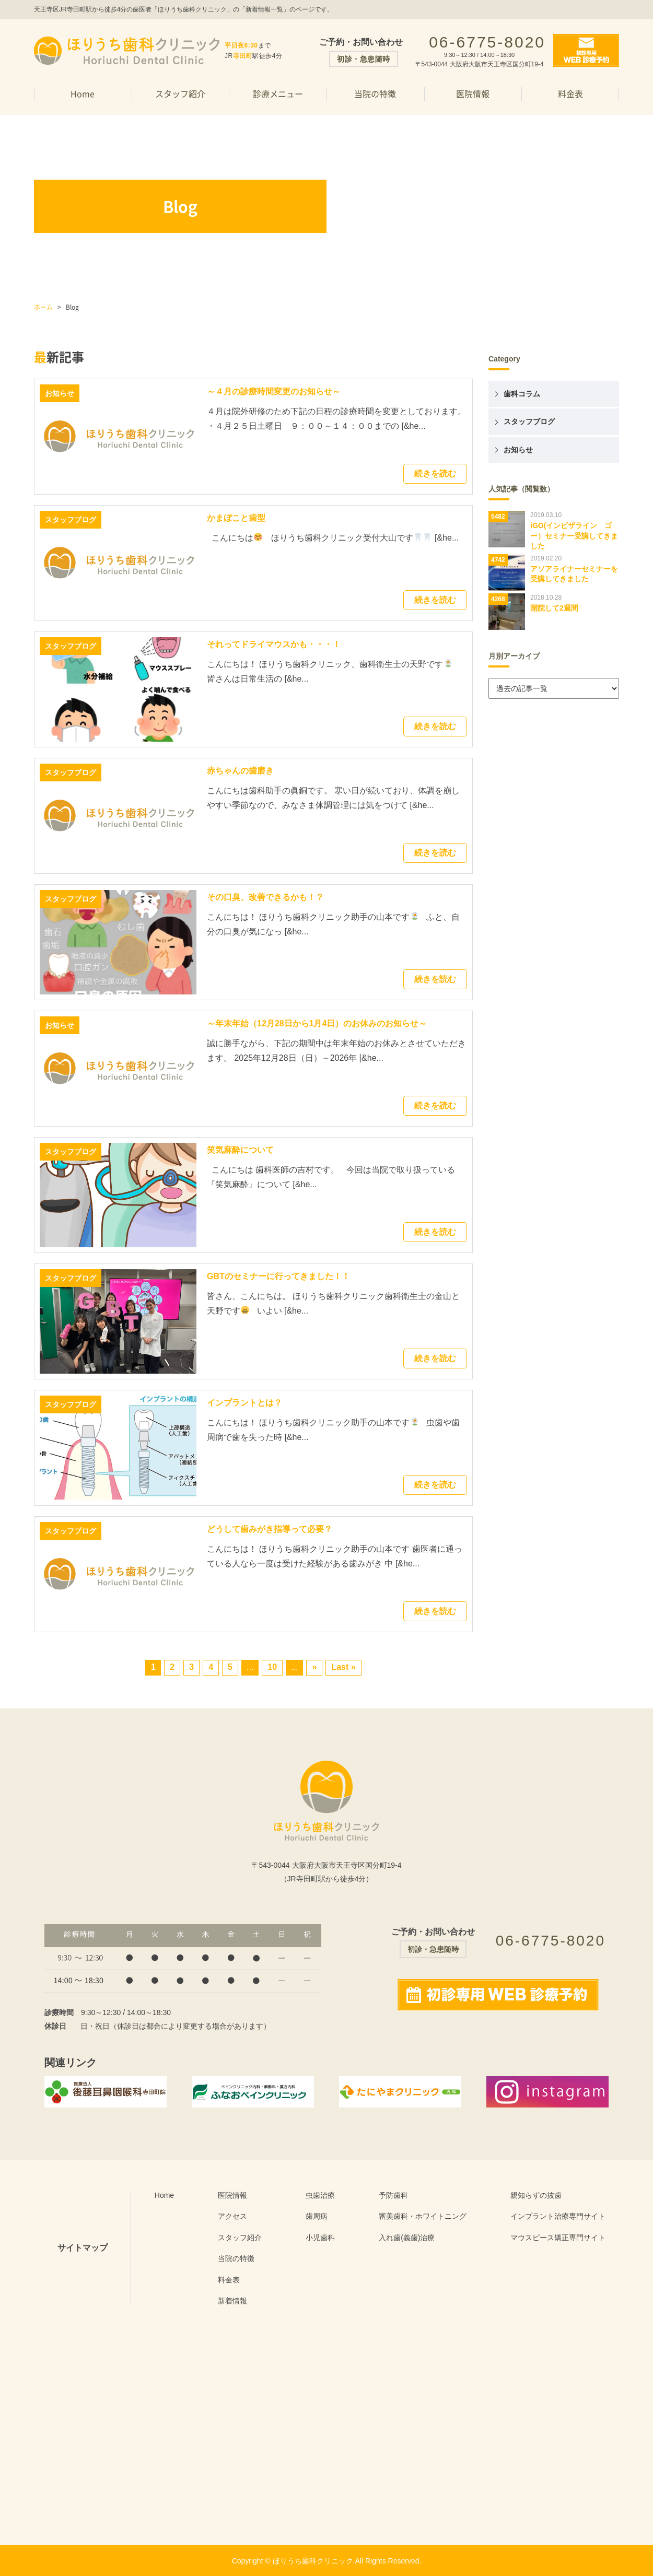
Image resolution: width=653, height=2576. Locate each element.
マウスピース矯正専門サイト (557, 2237)
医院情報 (472, 93)
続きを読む (435, 473)
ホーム (43, 307)
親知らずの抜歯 (536, 2195)
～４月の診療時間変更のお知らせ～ (274, 391)
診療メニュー (278, 93)
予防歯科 (393, 2195)
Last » (343, 1666)
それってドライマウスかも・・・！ (274, 644)
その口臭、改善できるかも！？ (265, 897)
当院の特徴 (375, 93)
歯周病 (317, 2216)
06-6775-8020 (487, 41)
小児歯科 (320, 2237)
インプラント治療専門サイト (557, 2216)
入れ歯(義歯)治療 (407, 2237)
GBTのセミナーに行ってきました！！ (278, 1276)
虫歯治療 (320, 2195)
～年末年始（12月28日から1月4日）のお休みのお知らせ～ (317, 1023)
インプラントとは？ (244, 1402)
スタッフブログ (529, 421)
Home (83, 93)
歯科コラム (522, 394)
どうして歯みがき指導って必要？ (269, 1529)
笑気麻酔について (240, 1149)
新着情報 (232, 2301)
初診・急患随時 (363, 59)
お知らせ (518, 450)
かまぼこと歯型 (236, 517)
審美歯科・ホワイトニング (423, 2216)
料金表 (570, 93)
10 (272, 1666)
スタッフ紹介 (180, 93)
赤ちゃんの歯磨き (240, 770)
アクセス (232, 2216)
